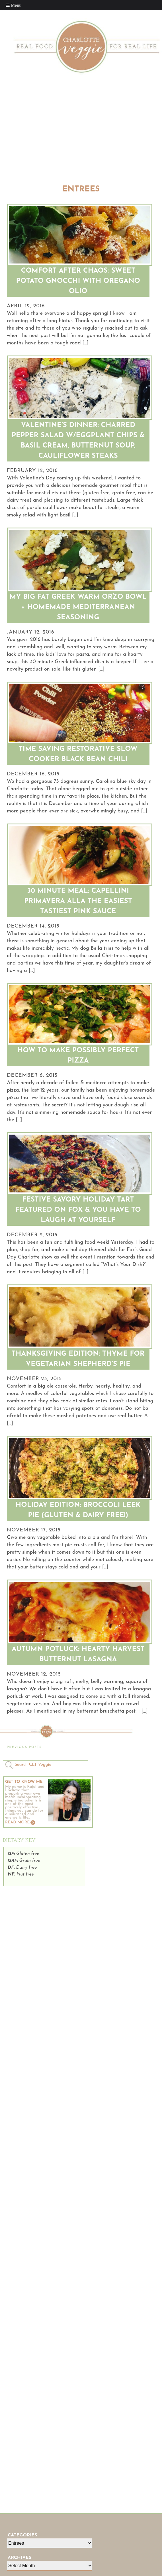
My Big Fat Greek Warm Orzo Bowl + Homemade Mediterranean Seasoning (78, 607)
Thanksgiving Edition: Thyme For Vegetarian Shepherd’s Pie (78, 1359)
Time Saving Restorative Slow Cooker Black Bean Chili (78, 754)
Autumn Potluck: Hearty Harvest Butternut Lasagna (78, 1654)
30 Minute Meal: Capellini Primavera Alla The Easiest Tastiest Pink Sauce (78, 901)
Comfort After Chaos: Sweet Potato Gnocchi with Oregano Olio (78, 281)
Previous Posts (24, 1747)
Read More (17, 1822)
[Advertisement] (81, 132)
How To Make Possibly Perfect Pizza (78, 1055)
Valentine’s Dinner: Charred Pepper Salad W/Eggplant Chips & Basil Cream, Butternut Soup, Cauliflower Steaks (78, 440)
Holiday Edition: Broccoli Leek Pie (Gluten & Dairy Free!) (78, 1510)
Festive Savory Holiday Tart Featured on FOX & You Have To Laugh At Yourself (78, 1210)
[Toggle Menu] (13, 5)
